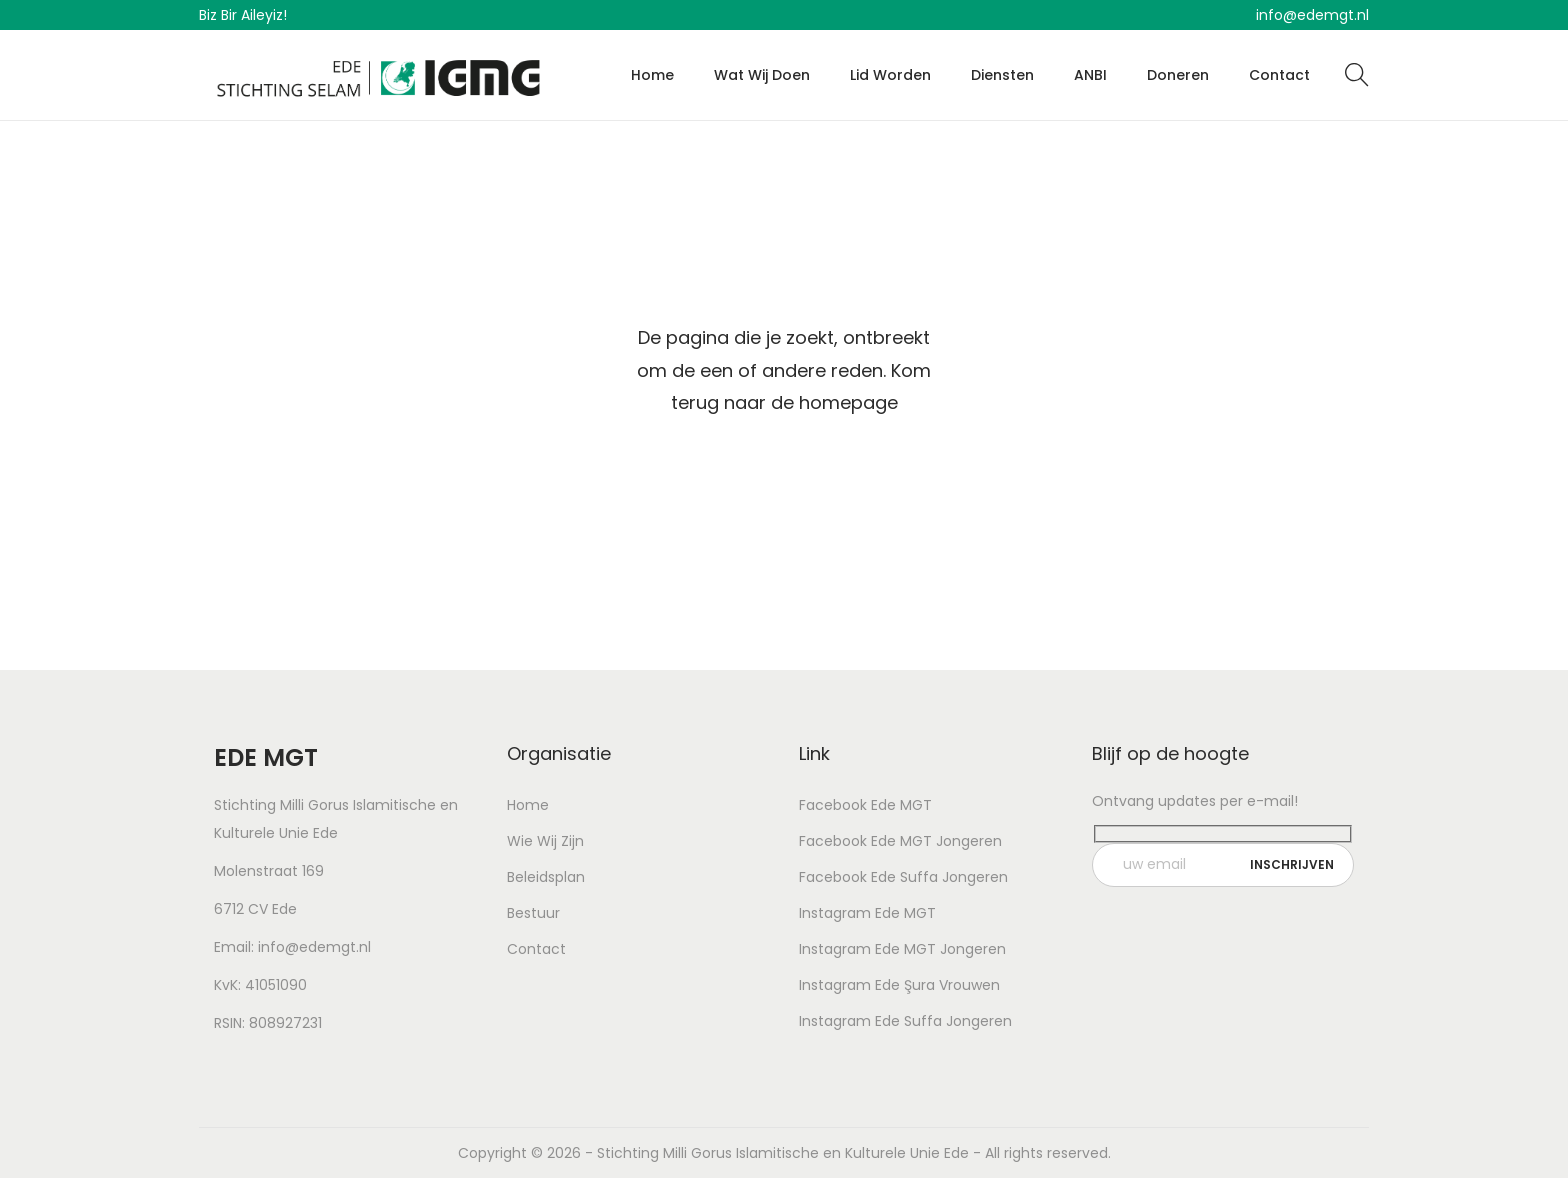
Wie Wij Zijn (545, 841)
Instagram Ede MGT (867, 913)
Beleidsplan (546, 877)
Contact (536, 949)
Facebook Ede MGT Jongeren (900, 841)
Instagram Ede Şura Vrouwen (899, 985)
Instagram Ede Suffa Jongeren (905, 1021)
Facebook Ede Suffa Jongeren (903, 877)
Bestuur (533, 913)
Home (528, 805)
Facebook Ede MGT (865, 805)
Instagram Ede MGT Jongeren (902, 949)
